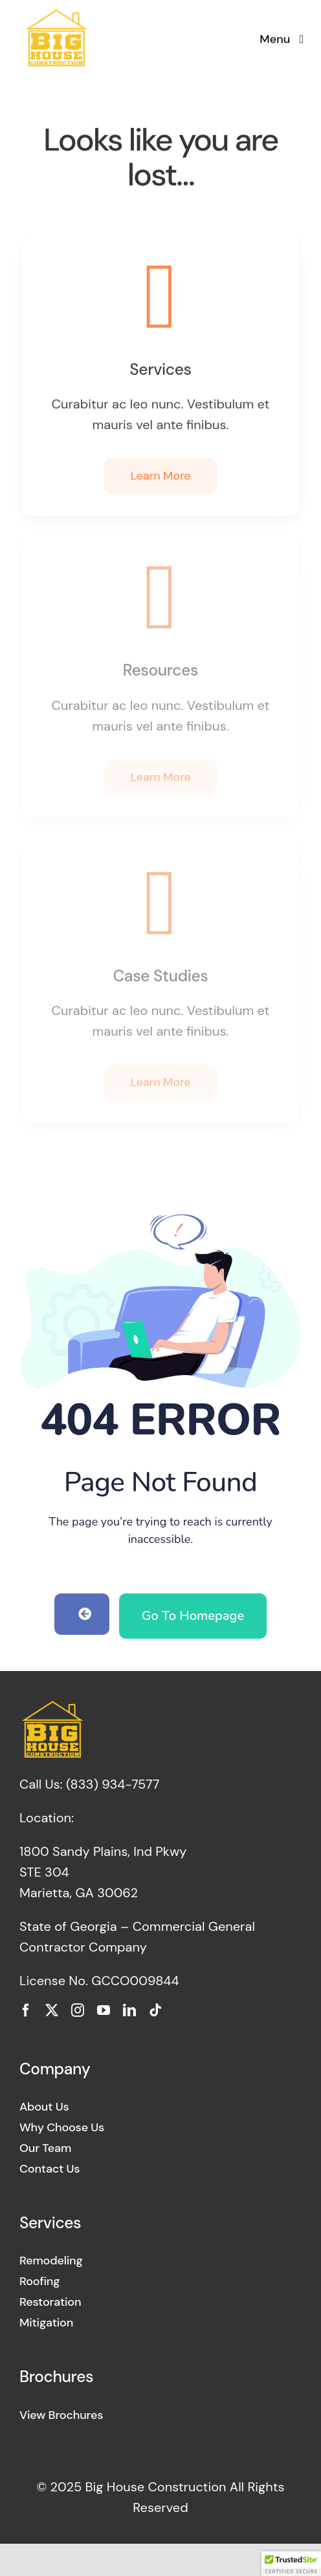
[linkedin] (129, 2010)
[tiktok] (155, 2010)
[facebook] (25, 2010)
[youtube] (103, 2010)
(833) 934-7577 (112, 1784)
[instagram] (77, 2010)
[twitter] (51, 2010)
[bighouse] (55, 14)
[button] (291, 2563)
